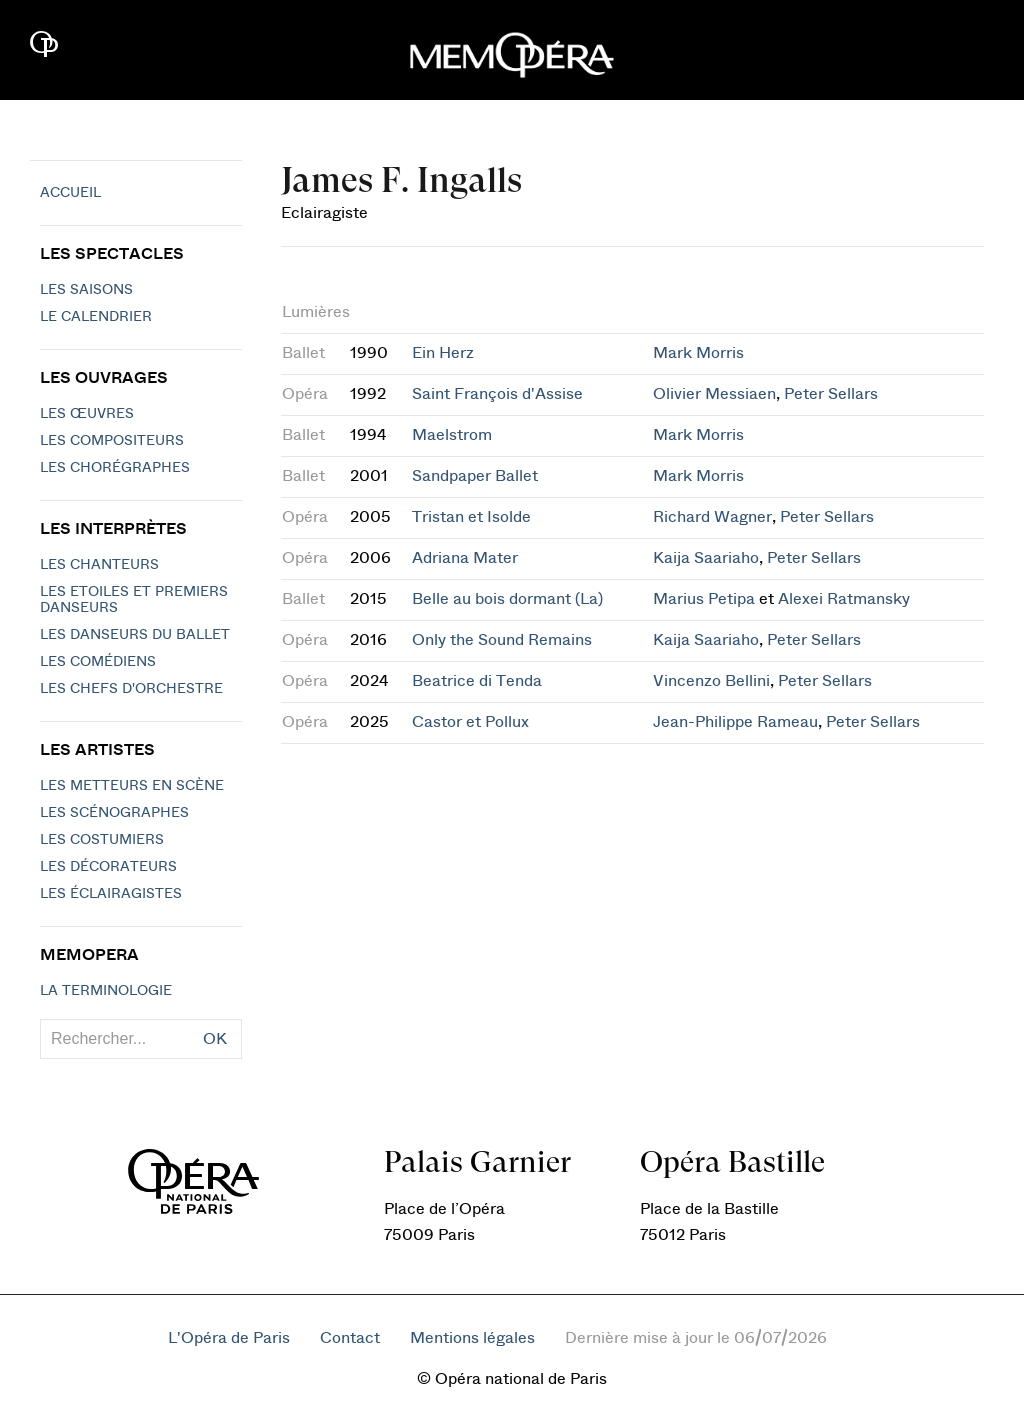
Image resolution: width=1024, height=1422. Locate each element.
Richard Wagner (712, 517)
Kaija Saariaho (706, 558)
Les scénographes (114, 813)
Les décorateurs (108, 867)
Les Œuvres (87, 414)
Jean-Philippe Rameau (735, 722)
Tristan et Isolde (471, 517)
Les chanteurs (99, 565)
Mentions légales (472, 1338)
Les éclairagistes (111, 894)
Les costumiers (102, 840)
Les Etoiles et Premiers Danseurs (134, 600)
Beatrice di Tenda (477, 681)
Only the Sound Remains (502, 640)
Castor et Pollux (470, 722)
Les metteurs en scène (132, 786)
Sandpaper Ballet (475, 476)
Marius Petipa (704, 599)
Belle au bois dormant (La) (507, 599)
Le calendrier (96, 317)
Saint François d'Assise (497, 394)
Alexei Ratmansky (844, 599)
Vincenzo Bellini (711, 681)
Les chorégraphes (115, 468)
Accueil (70, 193)
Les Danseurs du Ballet (135, 635)
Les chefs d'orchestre (131, 689)
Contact (350, 1338)
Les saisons (86, 290)
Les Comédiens (98, 662)
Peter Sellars (831, 394)
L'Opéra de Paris (229, 1338)
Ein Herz (443, 353)
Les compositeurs (112, 441)
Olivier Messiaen (714, 394)
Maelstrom (452, 435)
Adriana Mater (465, 558)
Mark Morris (698, 353)
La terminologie (106, 991)
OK (215, 1039)
